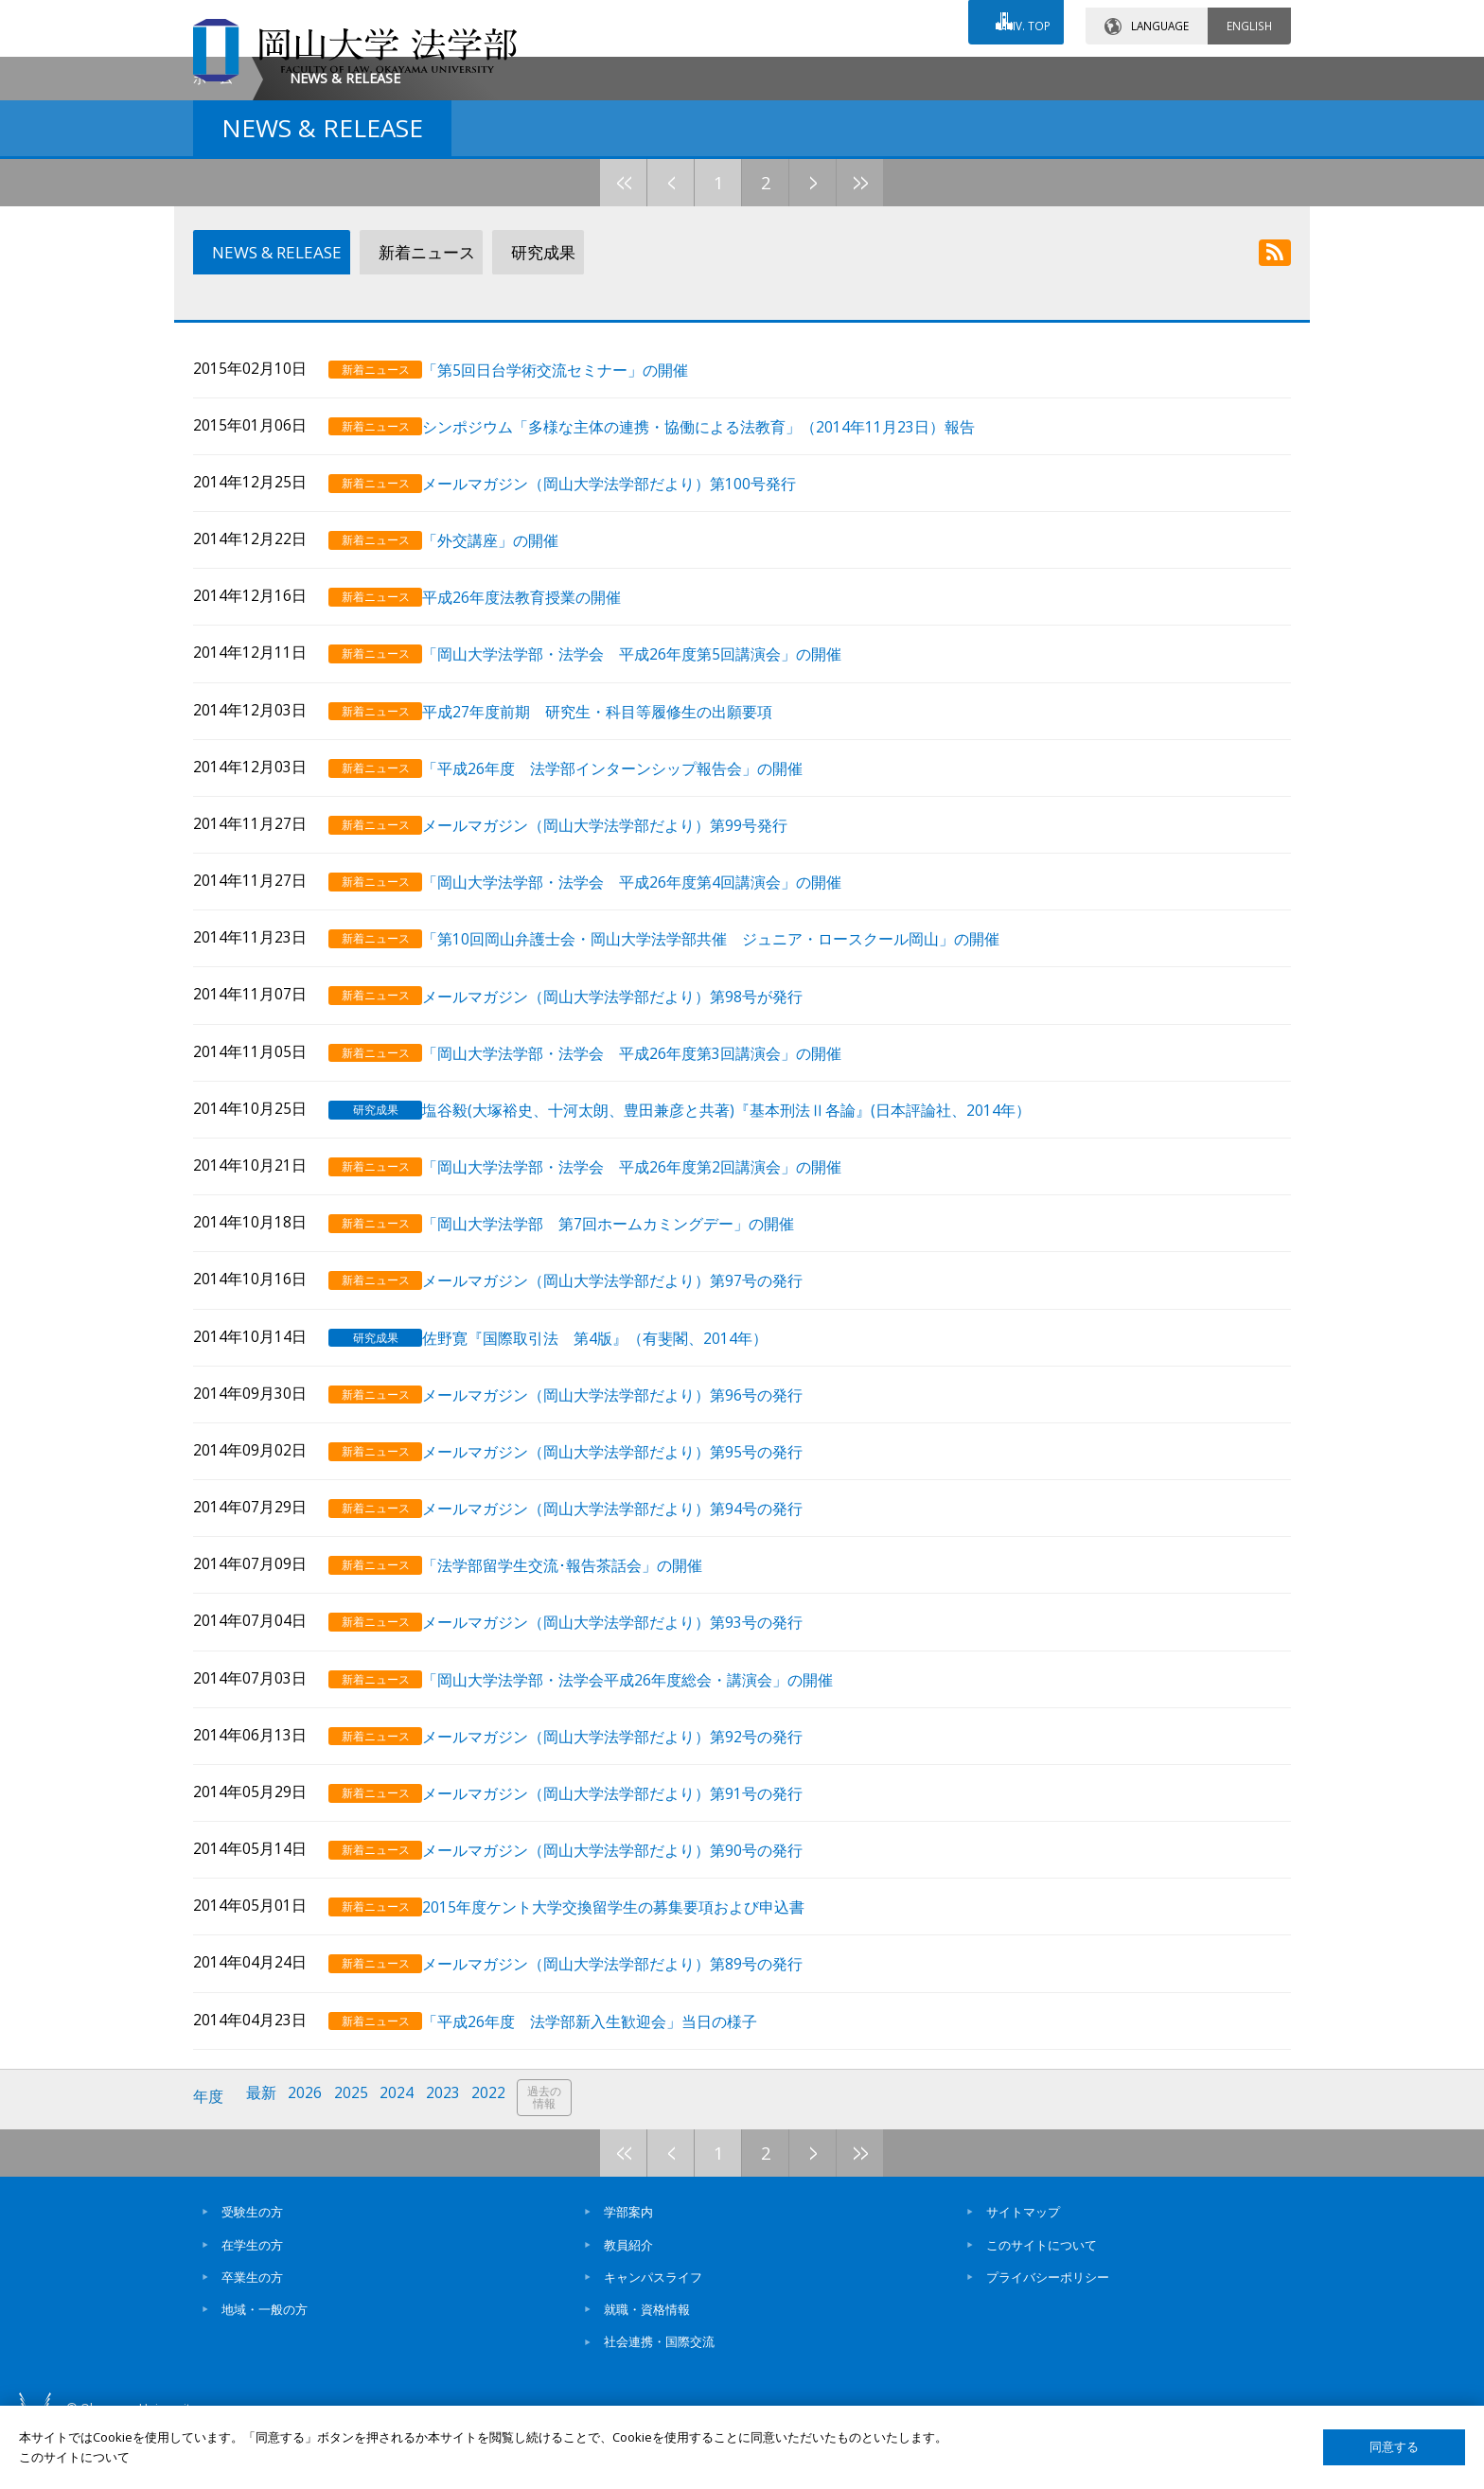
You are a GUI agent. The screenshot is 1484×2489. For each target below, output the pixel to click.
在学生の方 (252, 2299)
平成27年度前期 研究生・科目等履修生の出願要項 (619, 815)
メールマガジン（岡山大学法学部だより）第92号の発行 (634, 1806)
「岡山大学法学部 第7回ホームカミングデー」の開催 (630, 1311)
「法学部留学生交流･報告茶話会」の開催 (584, 1641)
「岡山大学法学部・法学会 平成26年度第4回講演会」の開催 (653, 981)
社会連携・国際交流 (659, 2397)
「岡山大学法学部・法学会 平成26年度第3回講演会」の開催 (653, 1146)
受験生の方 (252, 2267)
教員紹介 (628, 2299)
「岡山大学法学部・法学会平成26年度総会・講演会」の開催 (649, 1751)
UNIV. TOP (1018, 18)
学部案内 (628, 2267)
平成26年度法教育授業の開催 (543, 705)
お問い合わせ (793, 72)
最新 (264, 2156)
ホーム (213, 240)
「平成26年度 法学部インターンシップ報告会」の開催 (634, 870)
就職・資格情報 (647, 2365)
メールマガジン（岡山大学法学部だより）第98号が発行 (634, 1091)
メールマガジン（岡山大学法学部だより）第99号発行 (626, 926)
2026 (309, 2156)
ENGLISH (1249, 18)
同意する (1394, 2447)
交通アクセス (961, 72)
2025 (357, 2156)
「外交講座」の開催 (512, 651)
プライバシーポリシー (1047, 2332)
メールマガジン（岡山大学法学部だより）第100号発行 (631, 596)
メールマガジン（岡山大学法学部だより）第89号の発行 (634, 2026)
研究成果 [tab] (535, 414)
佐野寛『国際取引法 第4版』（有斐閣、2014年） (616, 1421)
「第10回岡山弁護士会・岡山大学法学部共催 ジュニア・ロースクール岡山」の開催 (732, 1036)
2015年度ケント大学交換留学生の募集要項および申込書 (635, 1971)
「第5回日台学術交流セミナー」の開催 (577, 485)
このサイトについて (1041, 2299)
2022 (499, 2156)
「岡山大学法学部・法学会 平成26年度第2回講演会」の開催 (653, 1255)
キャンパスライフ (653, 2332)
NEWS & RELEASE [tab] (272, 414)
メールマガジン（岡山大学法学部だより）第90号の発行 (634, 1916)
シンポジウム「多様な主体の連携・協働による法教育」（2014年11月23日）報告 (720, 541)
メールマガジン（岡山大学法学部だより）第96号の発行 (634, 1476)
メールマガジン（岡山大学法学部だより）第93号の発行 (634, 1696)
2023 (451, 2156)
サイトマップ (1023, 2267)
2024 (404, 2156)
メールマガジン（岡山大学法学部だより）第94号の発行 (634, 1586)
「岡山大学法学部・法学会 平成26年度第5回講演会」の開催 (653, 760)
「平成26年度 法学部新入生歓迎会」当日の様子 (611, 2082)
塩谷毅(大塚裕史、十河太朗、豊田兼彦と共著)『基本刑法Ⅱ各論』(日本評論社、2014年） (748, 1200)
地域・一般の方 (264, 2365)
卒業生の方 (252, 2332)
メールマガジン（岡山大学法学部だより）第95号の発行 (634, 1531)
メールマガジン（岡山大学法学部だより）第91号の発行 (634, 1861)
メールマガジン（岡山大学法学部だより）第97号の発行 (634, 1366)
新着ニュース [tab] (421, 414)
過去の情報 (556, 2157)
